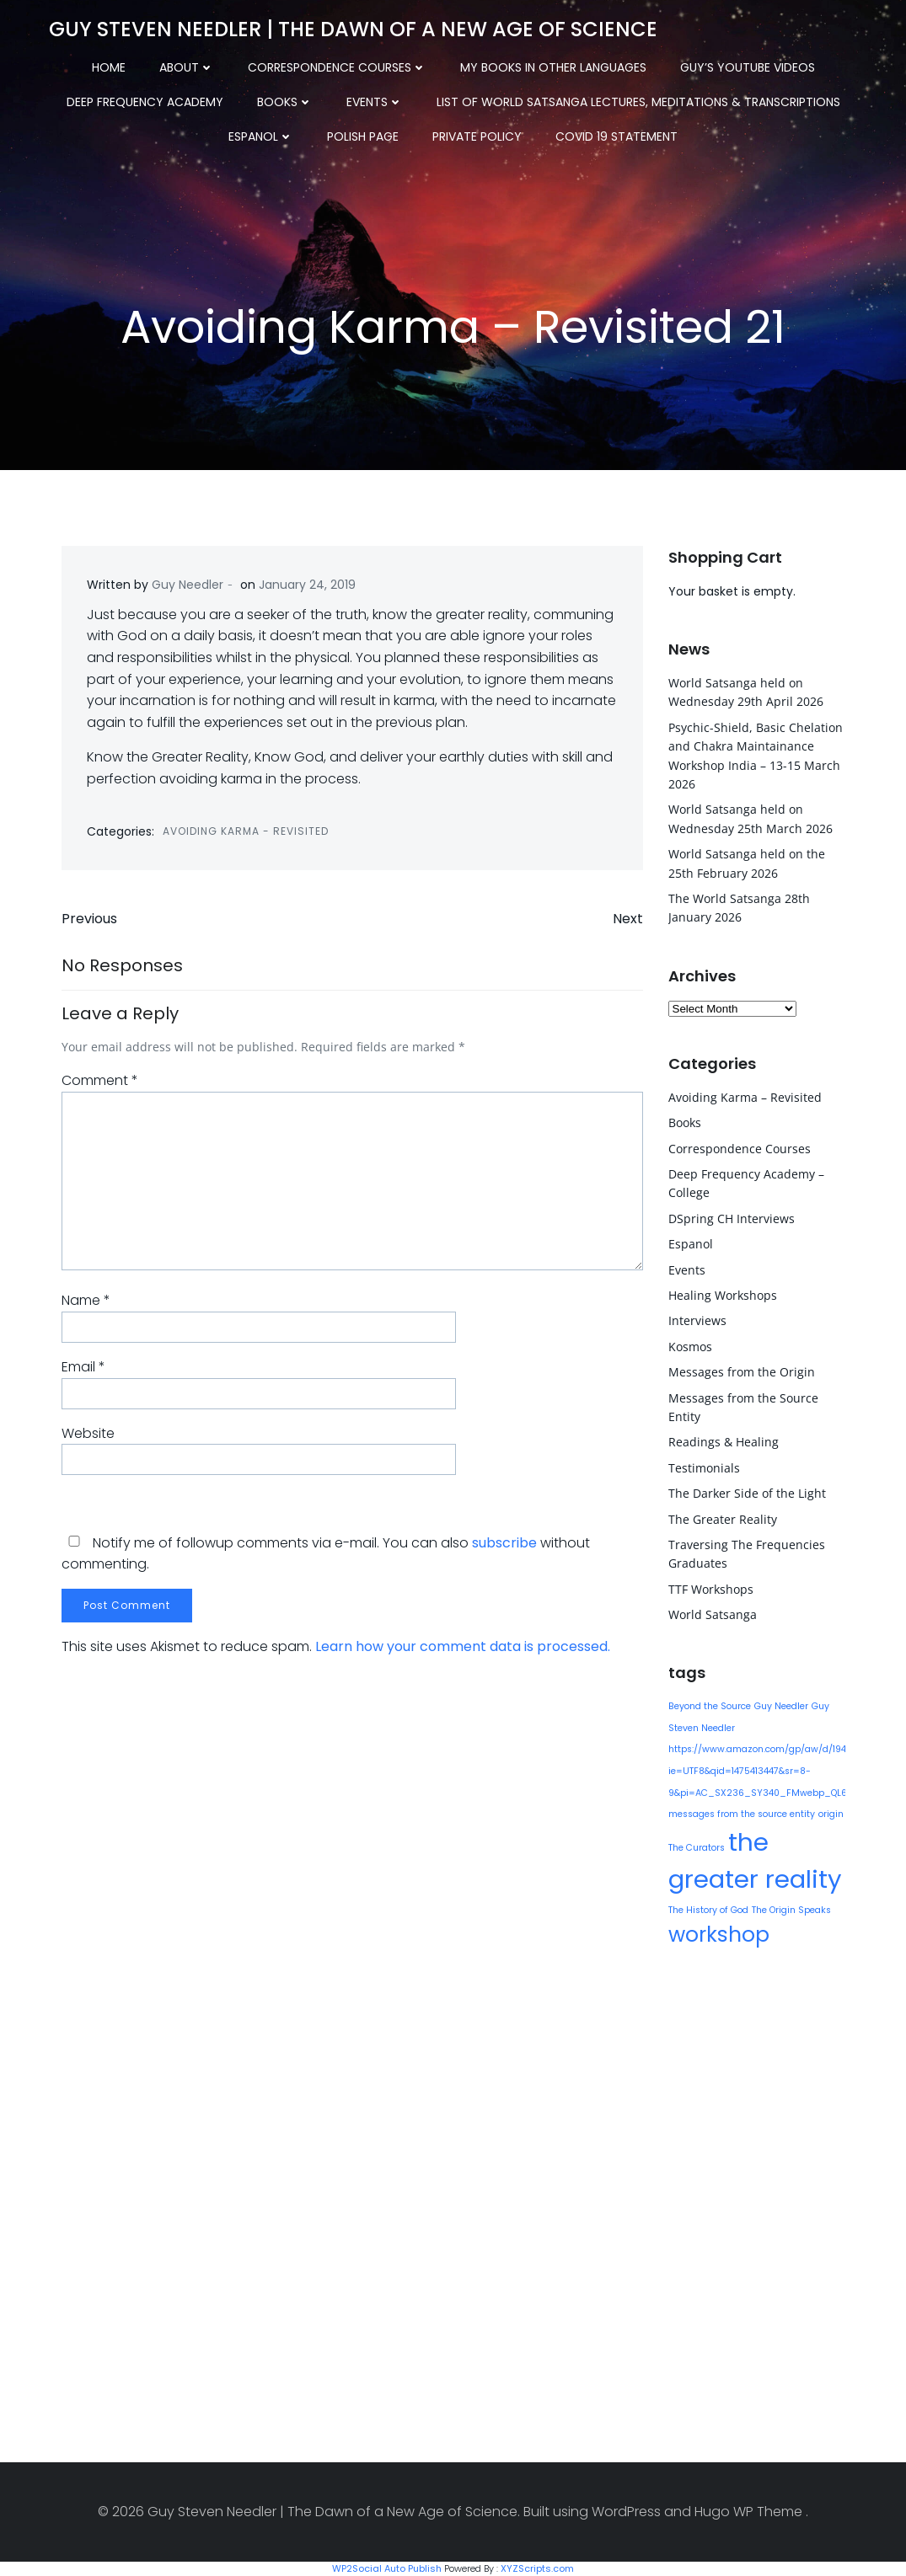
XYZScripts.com (537, 2568)
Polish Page (363, 136)
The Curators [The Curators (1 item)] (696, 1847)
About (186, 67)
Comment (100, 1080)
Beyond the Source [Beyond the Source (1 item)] (709, 1706)
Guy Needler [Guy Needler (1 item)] (781, 1706)
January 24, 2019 (307, 584)
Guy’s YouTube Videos (747, 67)
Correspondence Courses (337, 67)
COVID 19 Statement (616, 136)
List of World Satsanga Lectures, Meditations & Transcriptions (638, 102)
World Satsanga (712, 1614)
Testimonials (704, 1468)
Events (374, 102)
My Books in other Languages (553, 67)
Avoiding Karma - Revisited (246, 831)
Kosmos (690, 1347)
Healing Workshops (722, 1295)
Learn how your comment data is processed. (462, 1646)
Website (88, 1433)
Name (86, 1300)
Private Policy (477, 136)
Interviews (697, 1320)
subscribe (504, 1543)
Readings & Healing (723, 1442)
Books (285, 102)
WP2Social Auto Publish (387, 2568)
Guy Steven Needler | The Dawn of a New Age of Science (353, 29)
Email (83, 1366)
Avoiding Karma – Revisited (745, 1097)
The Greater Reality (722, 1519)
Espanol (260, 136)
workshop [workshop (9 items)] (718, 1934)
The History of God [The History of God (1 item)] (708, 1910)
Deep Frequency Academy (145, 102)
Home (109, 67)
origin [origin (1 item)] (831, 1814)
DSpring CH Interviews (731, 1219)
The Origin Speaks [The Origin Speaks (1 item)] (791, 1910)
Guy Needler (187, 584)
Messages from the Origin (741, 1372)
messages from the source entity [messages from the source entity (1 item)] (741, 1814)
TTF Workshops (710, 1589)
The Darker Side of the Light (747, 1493)
